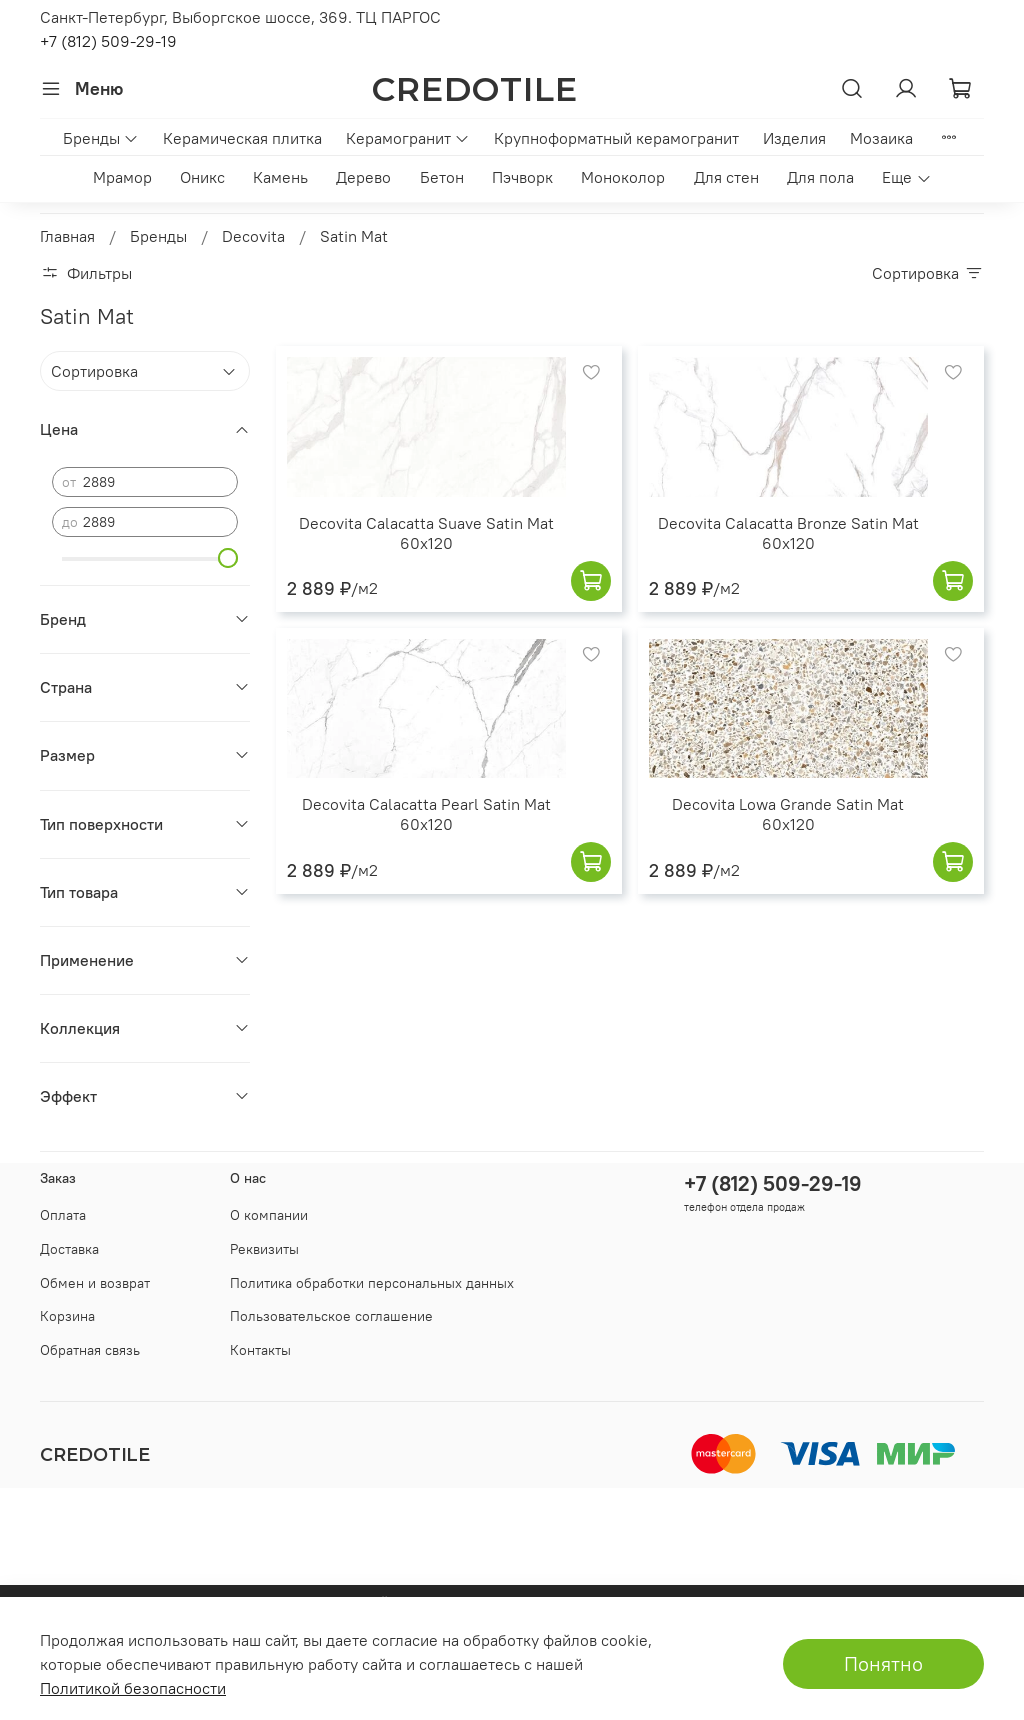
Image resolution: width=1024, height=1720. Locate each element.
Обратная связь (90, 1350)
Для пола (820, 177)
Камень (280, 177)
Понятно (883, 1663)
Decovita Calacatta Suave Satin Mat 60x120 (426, 533)
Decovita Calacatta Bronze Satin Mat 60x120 (788, 533)
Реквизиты (264, 1249)
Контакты (260, 1350)
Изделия (794, 138)
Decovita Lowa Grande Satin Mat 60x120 (788, 814)
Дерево (363, 177)
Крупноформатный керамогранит (616, 138)
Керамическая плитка (242, 138)
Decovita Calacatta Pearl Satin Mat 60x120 (426, 814)
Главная (67, 236)
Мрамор (122, 177)
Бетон (442, 177)
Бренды (101, 138)
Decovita (253, 236)
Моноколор (623, 177)
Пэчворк (522, 177)
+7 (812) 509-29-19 (108, 41)
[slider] (228, 558)
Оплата (63, 1215)
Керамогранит (408, 138)
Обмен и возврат (95, 1283)
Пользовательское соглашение (331, 1316)
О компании (269, 1215)
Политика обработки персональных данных (372, 1283)
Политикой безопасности (133, 1688)
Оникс (202, 177)
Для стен (726, 177)
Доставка (69, 1249)
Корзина (67, 1316)
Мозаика (881, 138)
